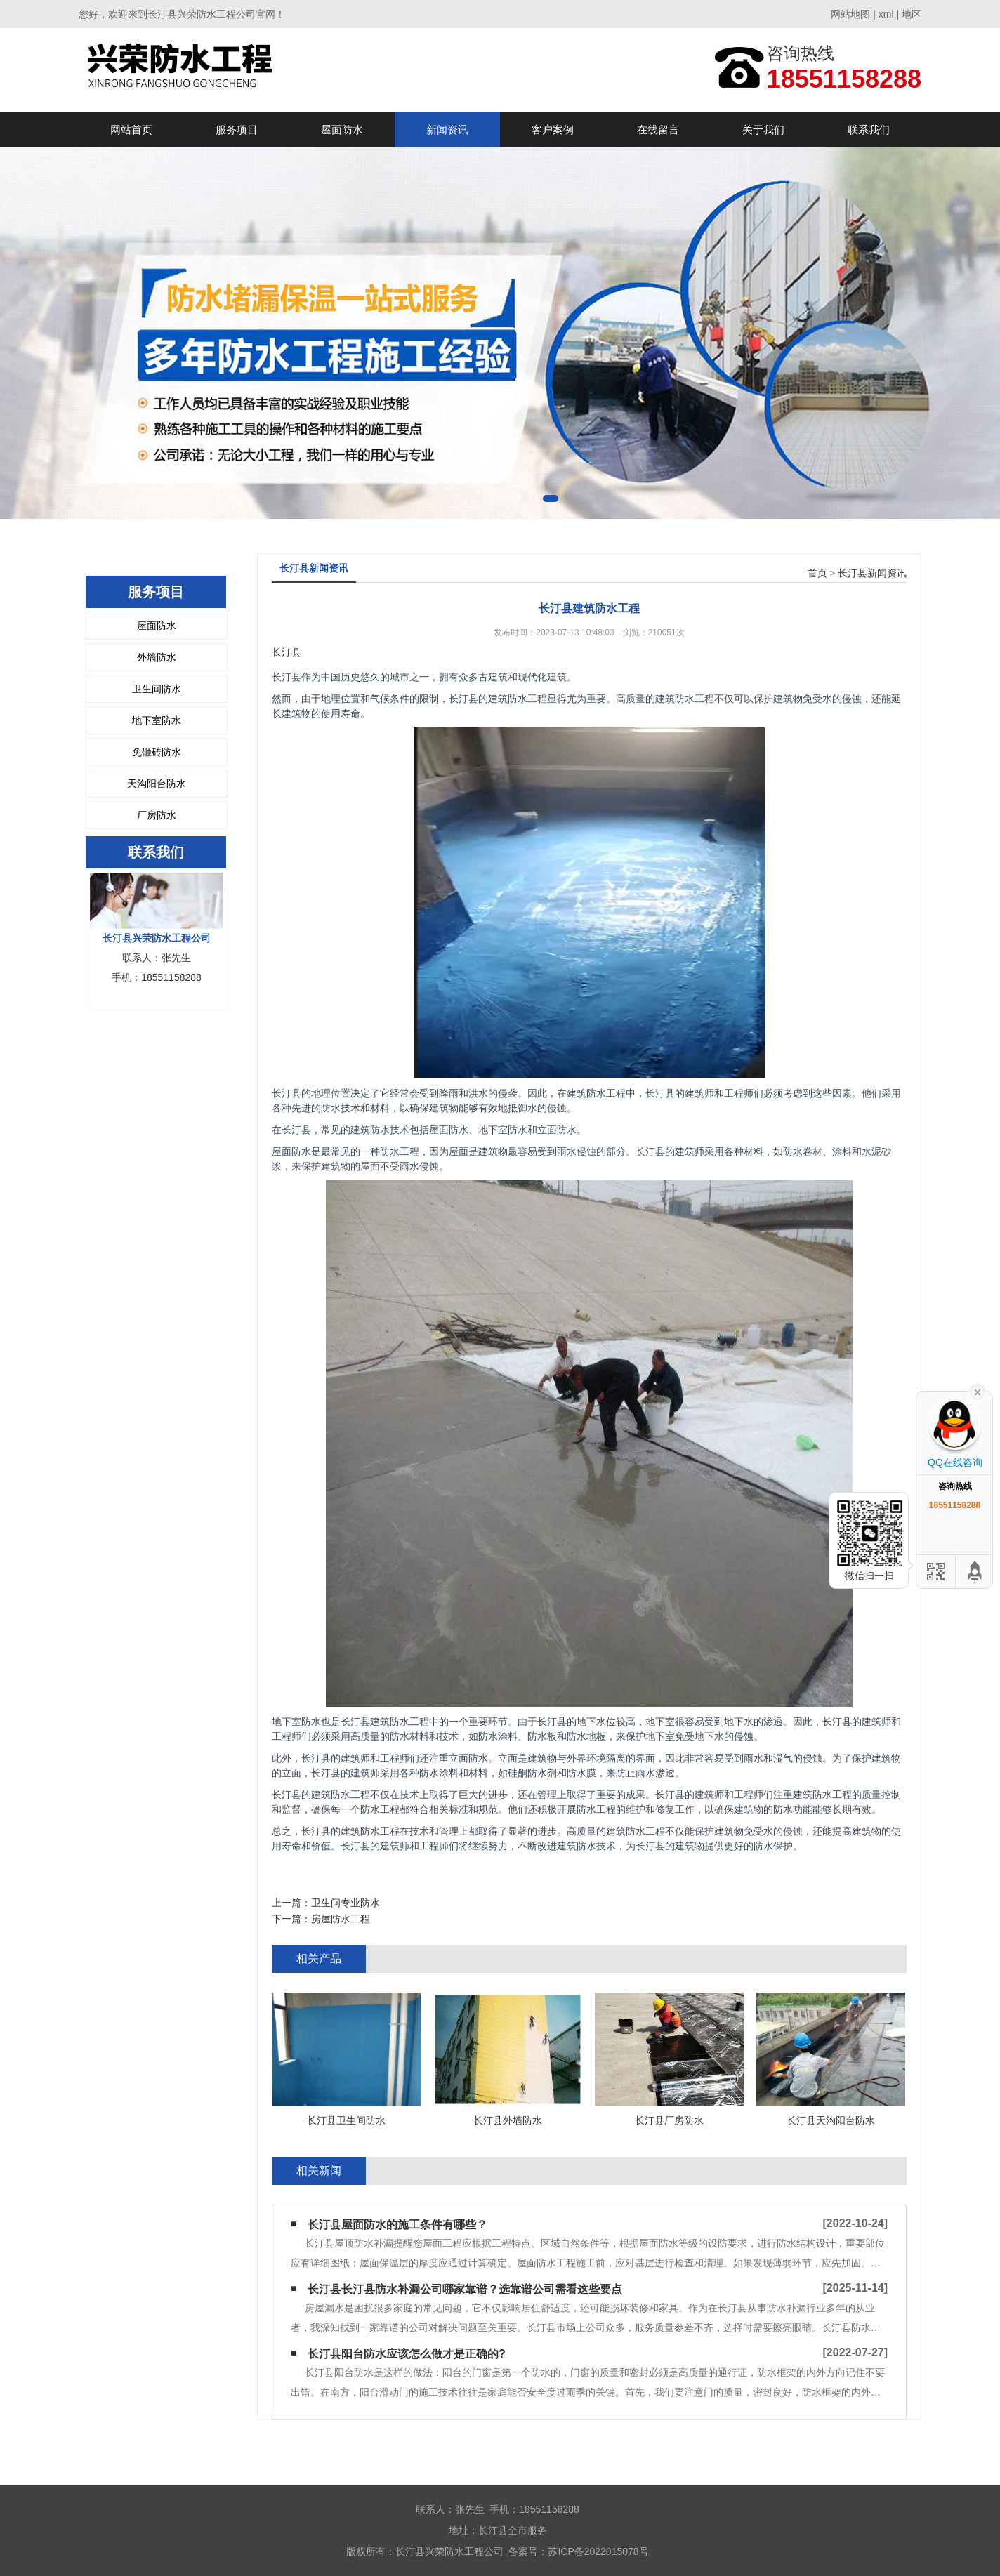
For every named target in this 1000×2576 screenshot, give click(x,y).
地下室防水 (156, 720)
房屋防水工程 (340, 1918)
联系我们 (869, 130)
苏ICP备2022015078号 (598, 2551)
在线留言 (658, 130)
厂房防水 (156, 815)
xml (886, 14)
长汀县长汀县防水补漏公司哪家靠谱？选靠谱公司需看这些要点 (465, 2289)
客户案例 (553, 130)
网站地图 (850, 14)
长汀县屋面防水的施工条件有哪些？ (397, 2225)
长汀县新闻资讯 (872, 573)
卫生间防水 (156, 688)
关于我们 (763, 130)
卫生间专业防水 (345, 1902)
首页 (817, 573)
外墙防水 (156, 657)
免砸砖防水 (156, 752)
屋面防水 (342, 130)
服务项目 (237, 130)
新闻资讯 (447, 130)
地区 (911, 14)
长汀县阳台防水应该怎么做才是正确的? (407, 2354)
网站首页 (131, 130)
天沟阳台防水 (156, 783)
